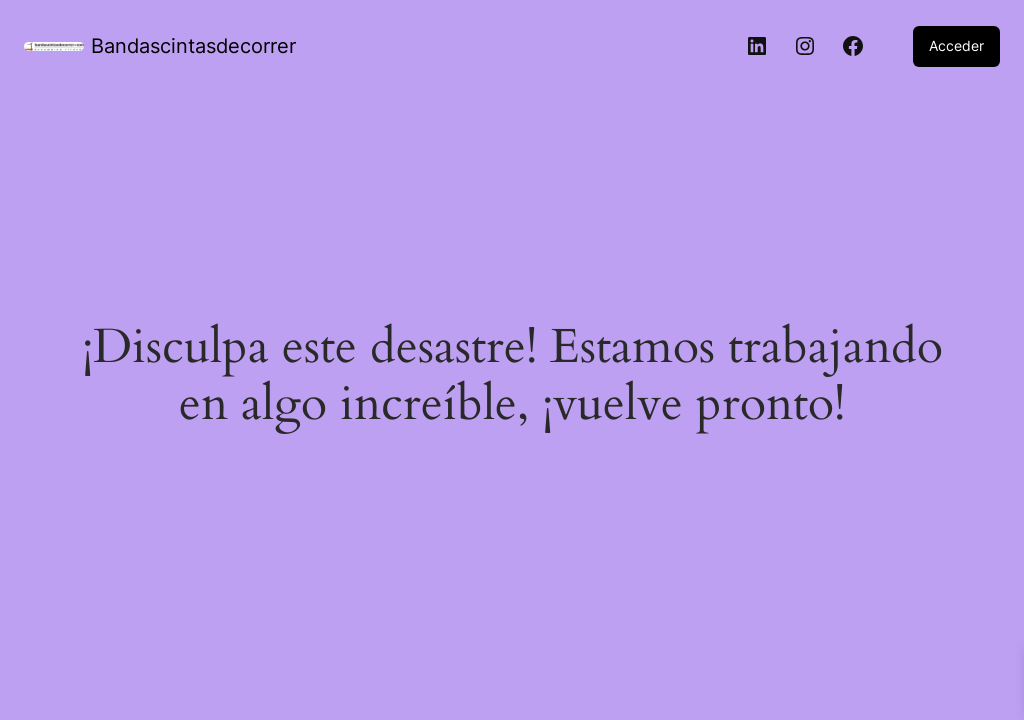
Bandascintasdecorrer (193, 46)
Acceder (956, 45)
